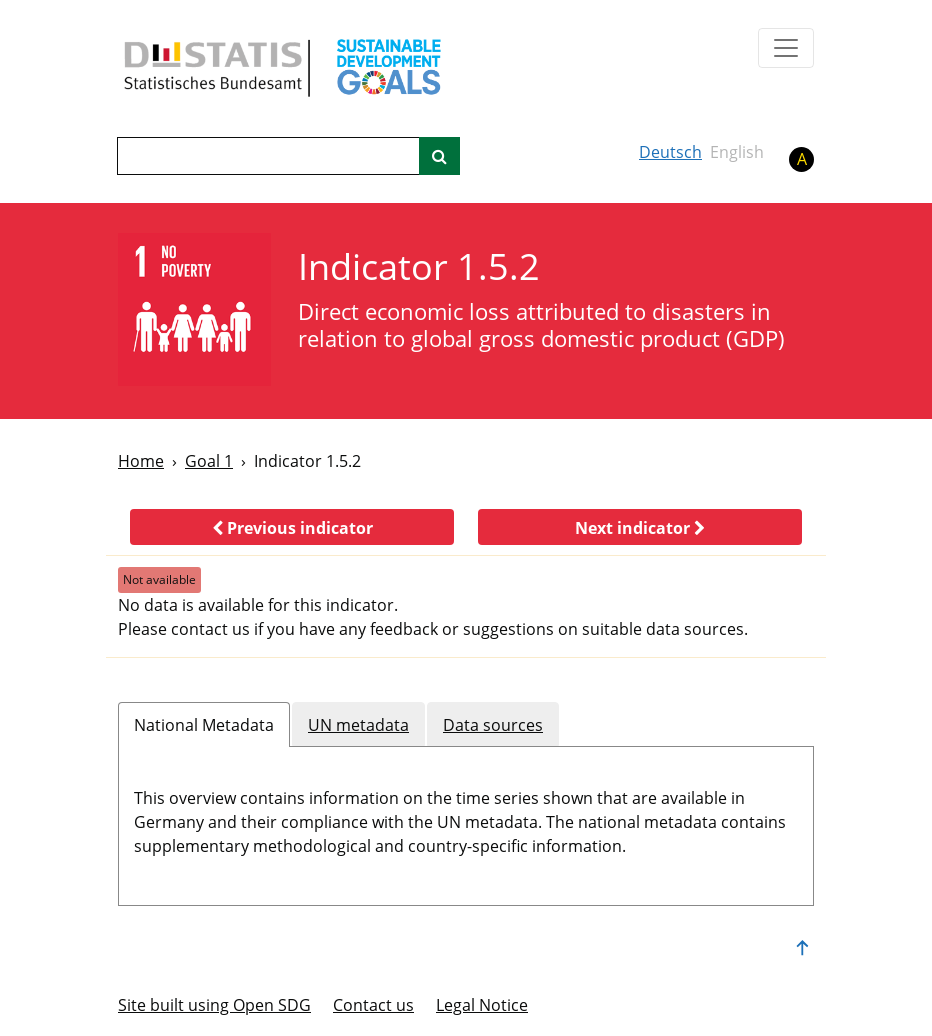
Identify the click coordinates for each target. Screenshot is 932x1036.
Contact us (373, 1005)
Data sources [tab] (493, 725)
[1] (194, 309)
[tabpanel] (466, 818)
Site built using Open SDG (214, 1005)
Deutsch (670, 152)
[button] (292, 527)
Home (141, 461)
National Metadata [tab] (204, 725)
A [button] (802, 159)
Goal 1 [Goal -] (209, 461)
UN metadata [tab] (358, 725)
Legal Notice (482, 1005)
